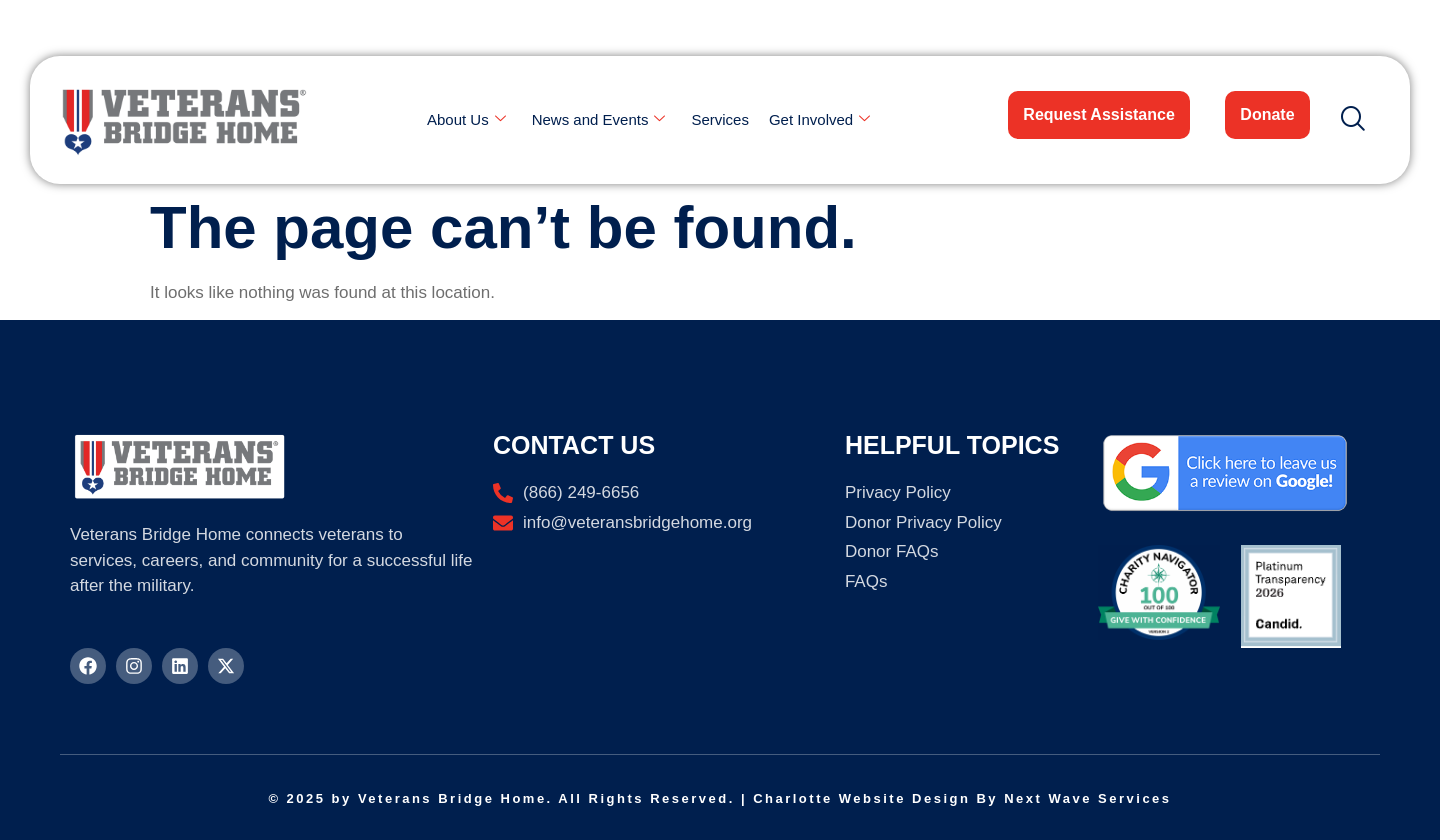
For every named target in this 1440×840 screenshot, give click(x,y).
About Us (466, 120)
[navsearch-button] (1345, 120)
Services (720, 119)
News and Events (599, 120)
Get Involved (819, 120)
